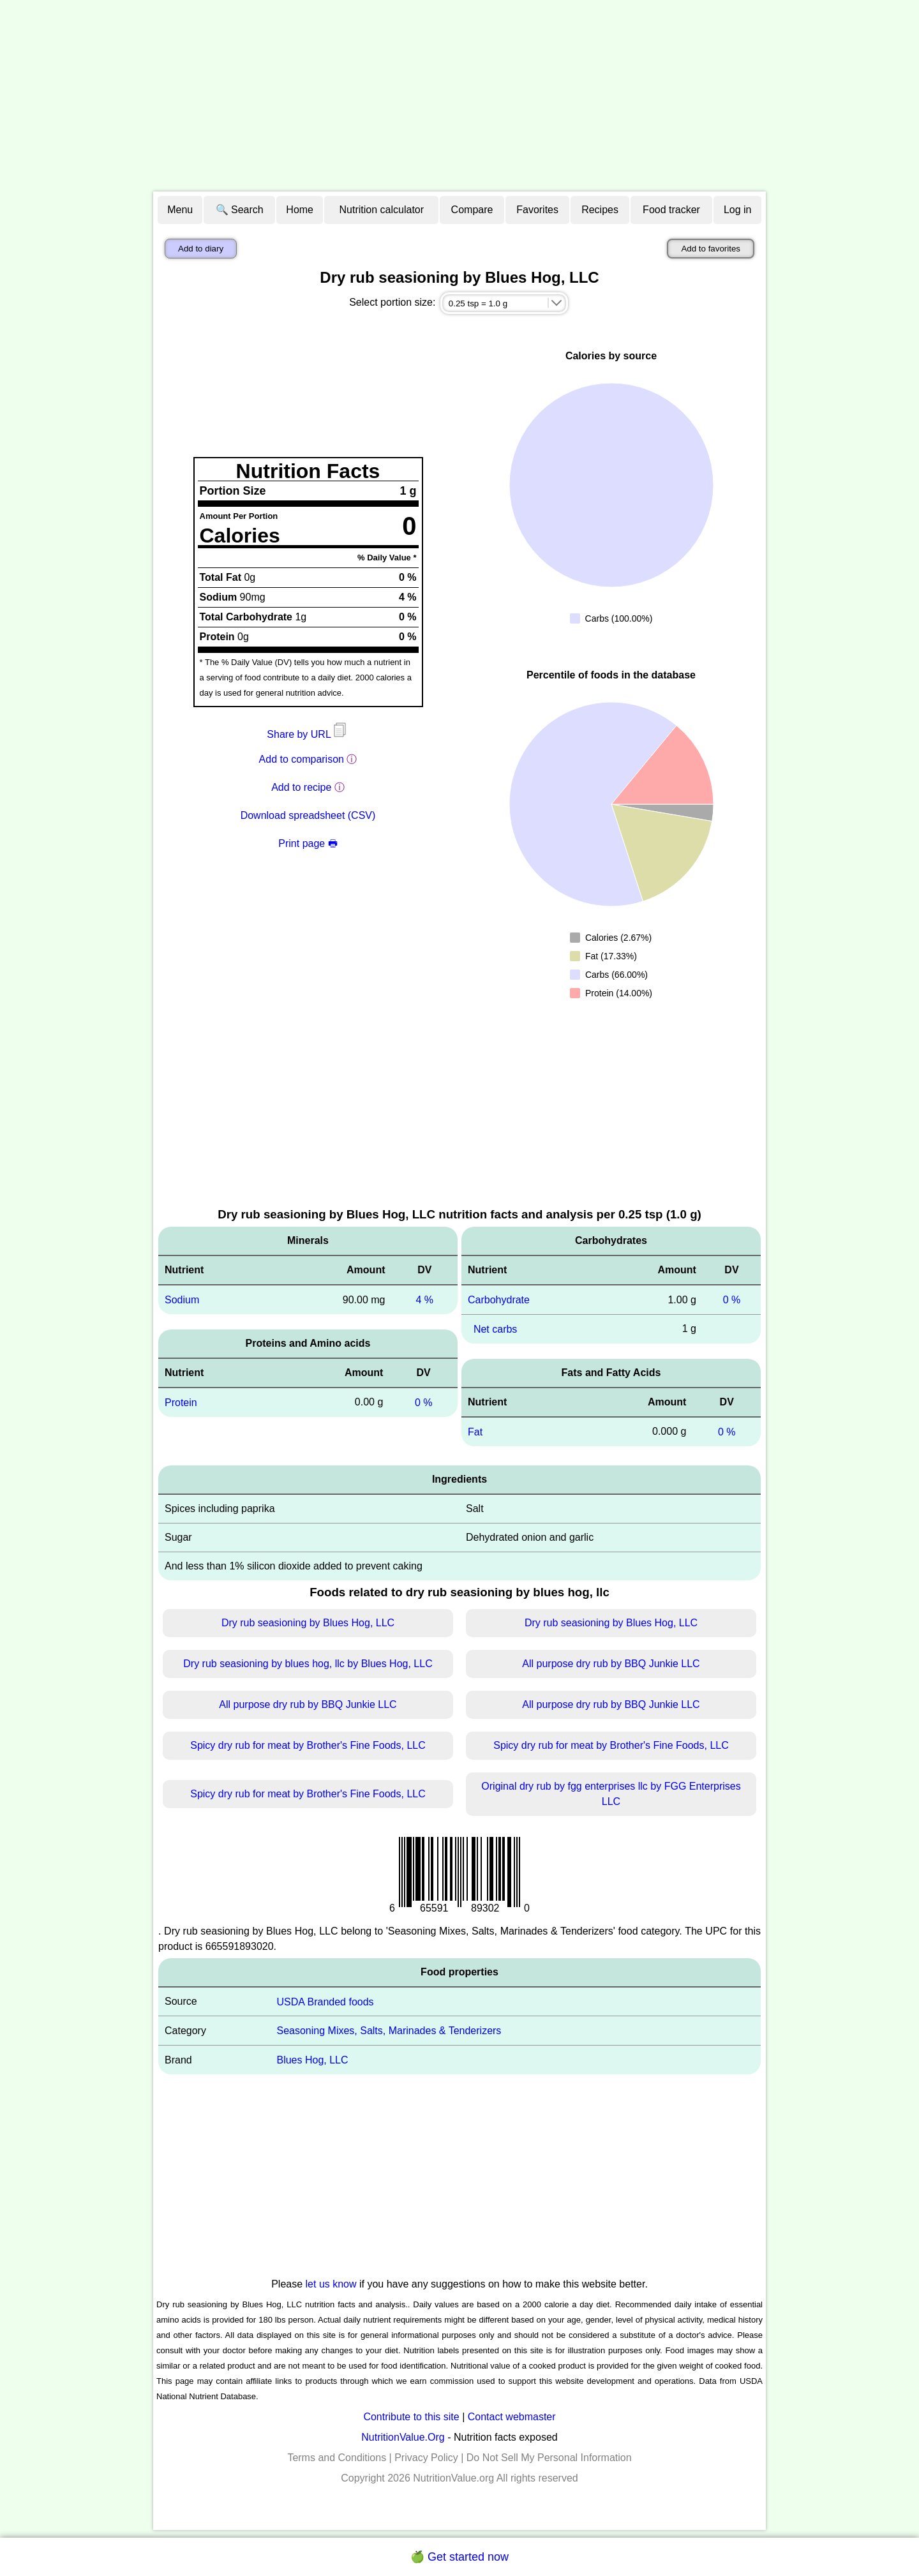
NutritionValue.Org (402, 2437)
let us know (331, 2284)
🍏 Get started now (459, 2556)
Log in (738, 209)
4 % (424, 1299)
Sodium (182, 1299)
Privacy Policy (426, 2457)
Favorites (537, 209)
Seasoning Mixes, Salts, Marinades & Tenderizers (388, 2030)
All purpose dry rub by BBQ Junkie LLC (610, 1663)
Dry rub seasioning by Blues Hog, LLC (307, 1622)
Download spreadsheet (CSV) (308, 815)
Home (299, 209)
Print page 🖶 (307, 843)
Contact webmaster (512, 2416)
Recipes (599, 209)
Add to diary (200, 248)
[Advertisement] (459, 95)
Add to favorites (710, 248)
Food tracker (671, 209)
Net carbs (495, 1329)
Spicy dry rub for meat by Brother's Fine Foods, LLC (308, 1745)
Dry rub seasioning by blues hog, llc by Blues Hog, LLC (307, 1663)
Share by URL (307, 734)
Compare (472, 209)
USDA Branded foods (324, 2001)
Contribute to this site (411, 2416)
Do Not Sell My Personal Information (549, 2457)
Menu (180, 209)
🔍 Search (240, 209)
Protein (181, 1402)
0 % (424, 1402)
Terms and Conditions (336, 2457)
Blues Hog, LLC (312, 2060)
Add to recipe (301, 787)
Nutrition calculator (382, 209)
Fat (475, 1432)
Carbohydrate (499, 1299)
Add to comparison (301, 759)
